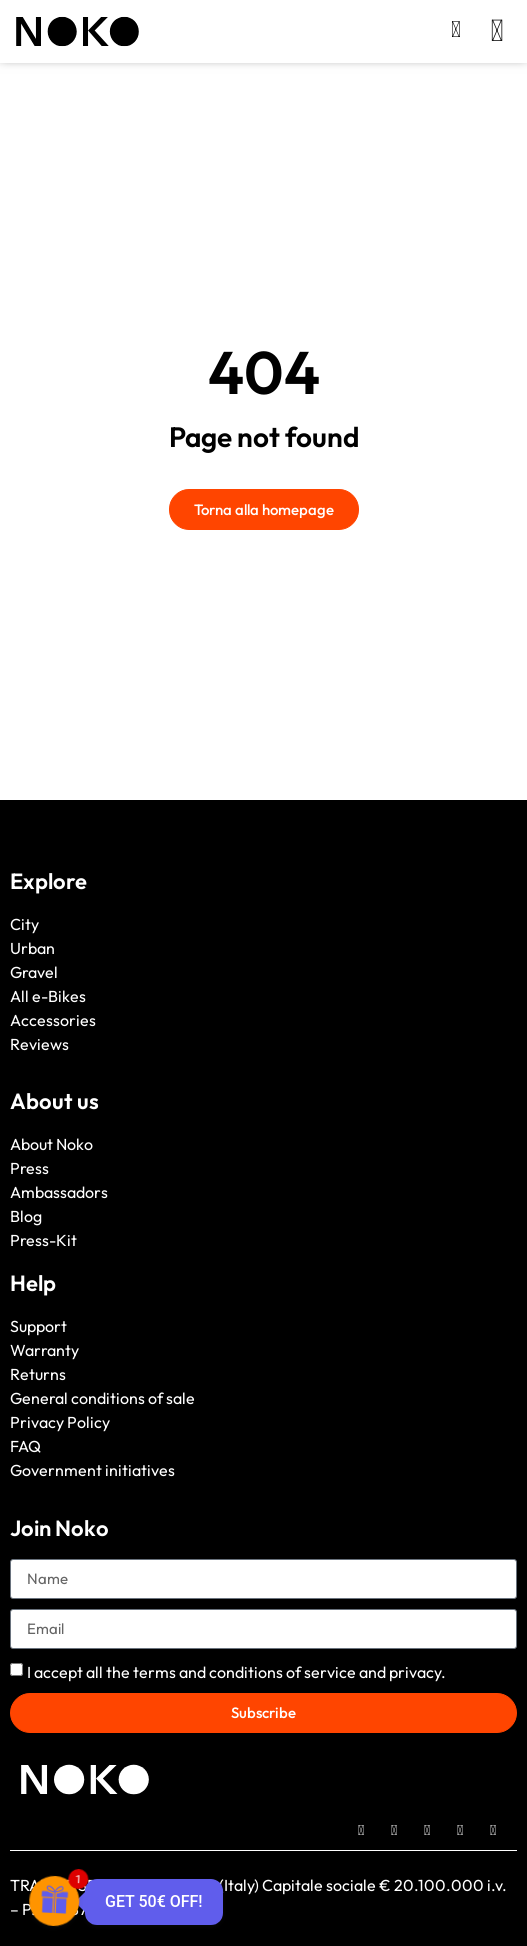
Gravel (34, 972)
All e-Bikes (48, 996)
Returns (38, 1374)
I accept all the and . (236, 1672)
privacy (415, 1672)
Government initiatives (92, 1470)
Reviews (39, 1044)
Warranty (44, 1350)
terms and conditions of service (244, 1672)
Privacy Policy (60, 1422)
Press (29, 1168)
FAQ (25, 1446)
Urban (32, 948)
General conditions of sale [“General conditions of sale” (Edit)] (102, 1398)
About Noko (51, 1144)
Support (38, 1326)
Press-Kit (43, 1240)
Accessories (53, 1020)
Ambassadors (59, 1192)
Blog (26, 1216)
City (24, 924)
